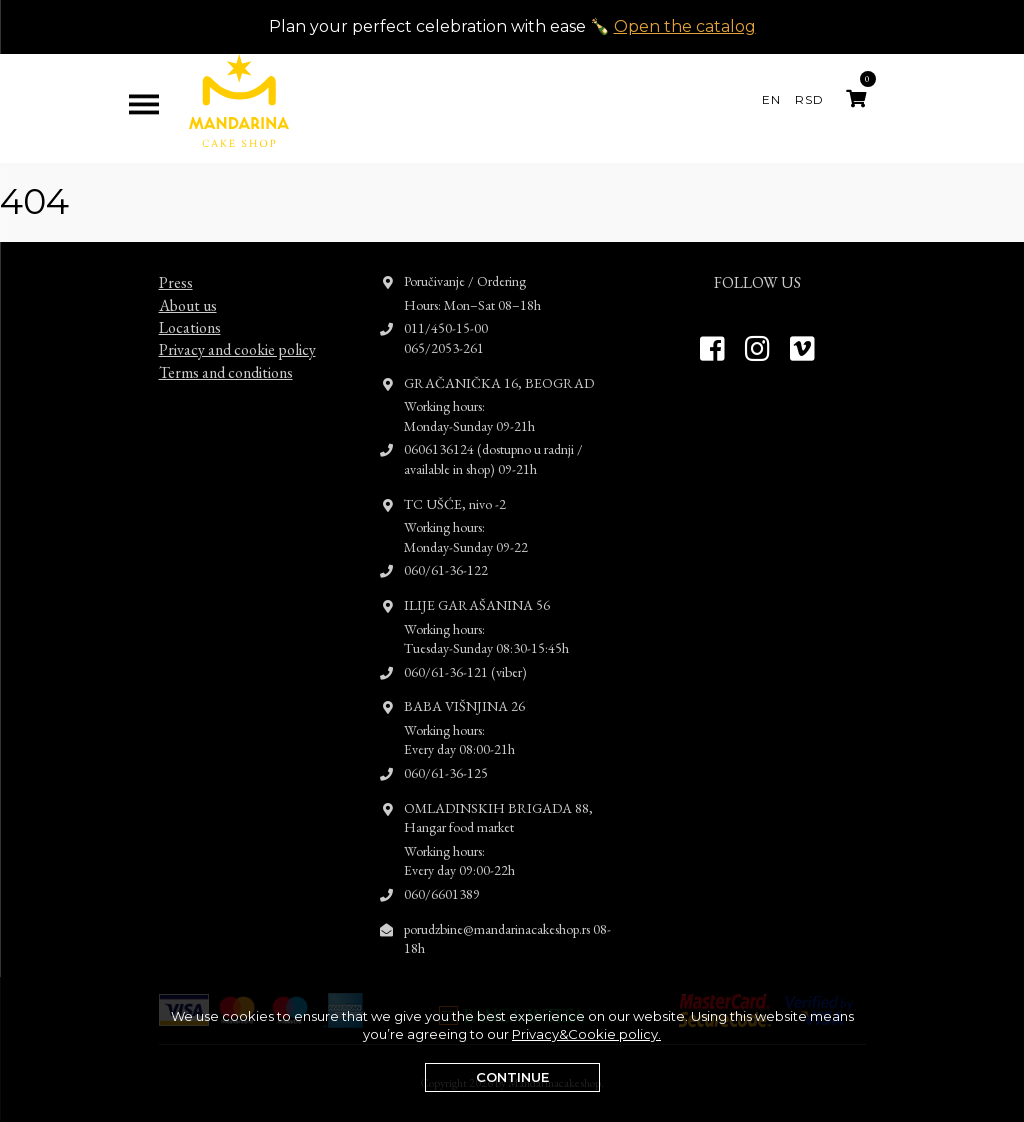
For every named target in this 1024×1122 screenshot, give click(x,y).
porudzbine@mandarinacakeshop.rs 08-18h (507, 920)
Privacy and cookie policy (237, 331)
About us (188, 286)
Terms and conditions (226, 354)
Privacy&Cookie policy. (586, 1034)
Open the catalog (685, 26)
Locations (190, 309)
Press (176, 264)
